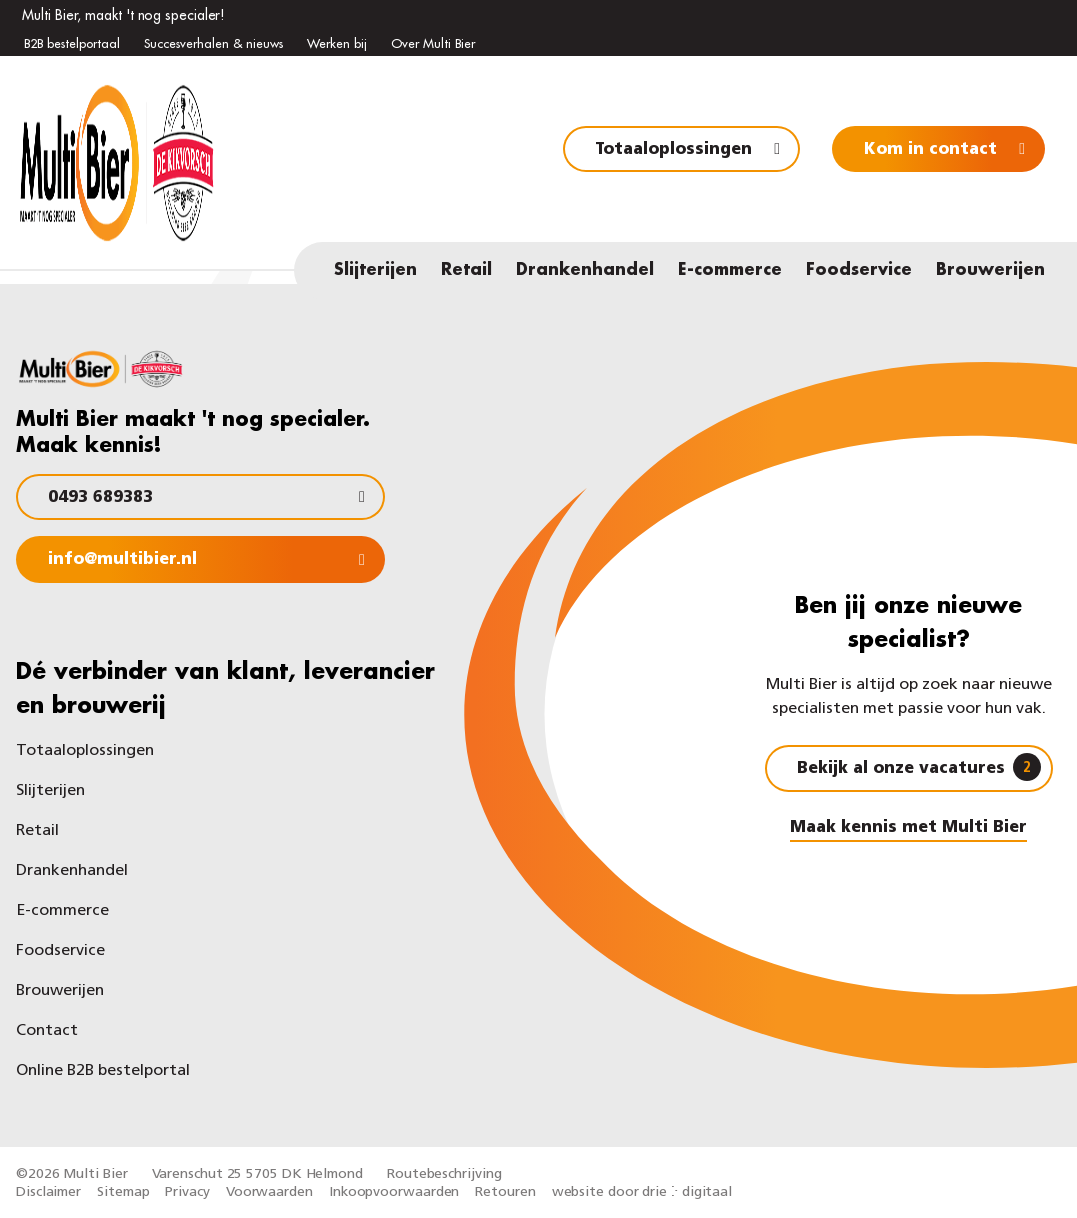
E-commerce (730, 270)
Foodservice (859, 270)
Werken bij (337, 43)
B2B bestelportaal (72, 43)
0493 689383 (100, 498)
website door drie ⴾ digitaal (642, 1192)
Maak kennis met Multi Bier (908, 828)
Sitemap (123, 1192)
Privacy (187, 1192)
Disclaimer (48, 1192)
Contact (47, 1031)
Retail (466, 270)
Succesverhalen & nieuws (213, 43)
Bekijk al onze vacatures (919, 767)
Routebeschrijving (444, 1174)
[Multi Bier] (121, 230)
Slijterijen (375, 270)
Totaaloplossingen (673, 150)
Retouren (505, 1192)
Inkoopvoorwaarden (394, 1192)
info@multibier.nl (122, 560)
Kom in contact (930, 150)
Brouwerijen (990, 270)
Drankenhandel (585, 270)
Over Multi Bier (433, 43)
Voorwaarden (269, 1192)
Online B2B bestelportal (103, 1071)
